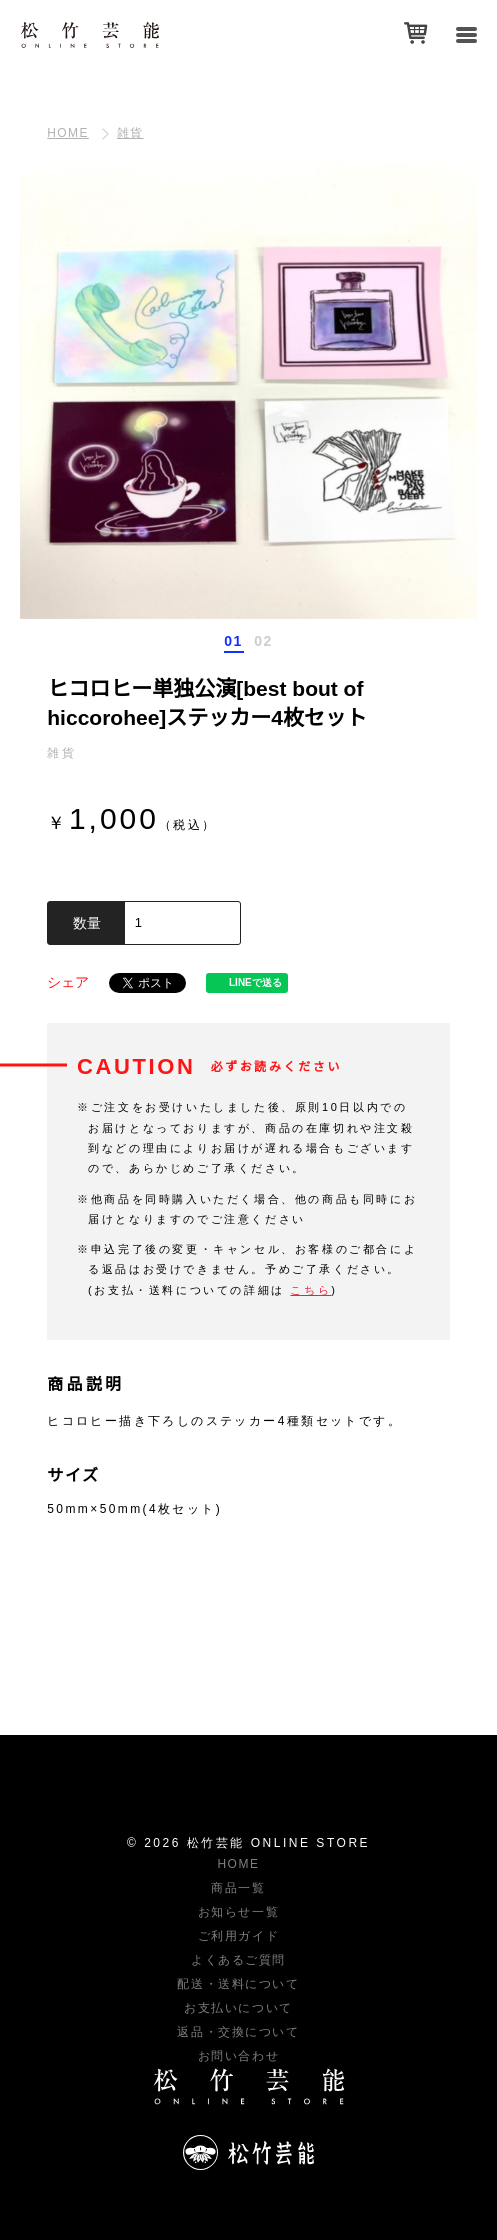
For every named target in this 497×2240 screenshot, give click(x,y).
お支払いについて (238, 2008)
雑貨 (130, 133)
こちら (310, 1290)
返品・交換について (238, 2032)
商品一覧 (238, 1888)
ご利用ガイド (238, 1936)
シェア (68, 982)
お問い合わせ (238, 2056)
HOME (68, 133)
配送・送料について (238, 1984)
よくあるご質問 (238, 1960)
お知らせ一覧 (238, 1912)
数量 (87, 923)
